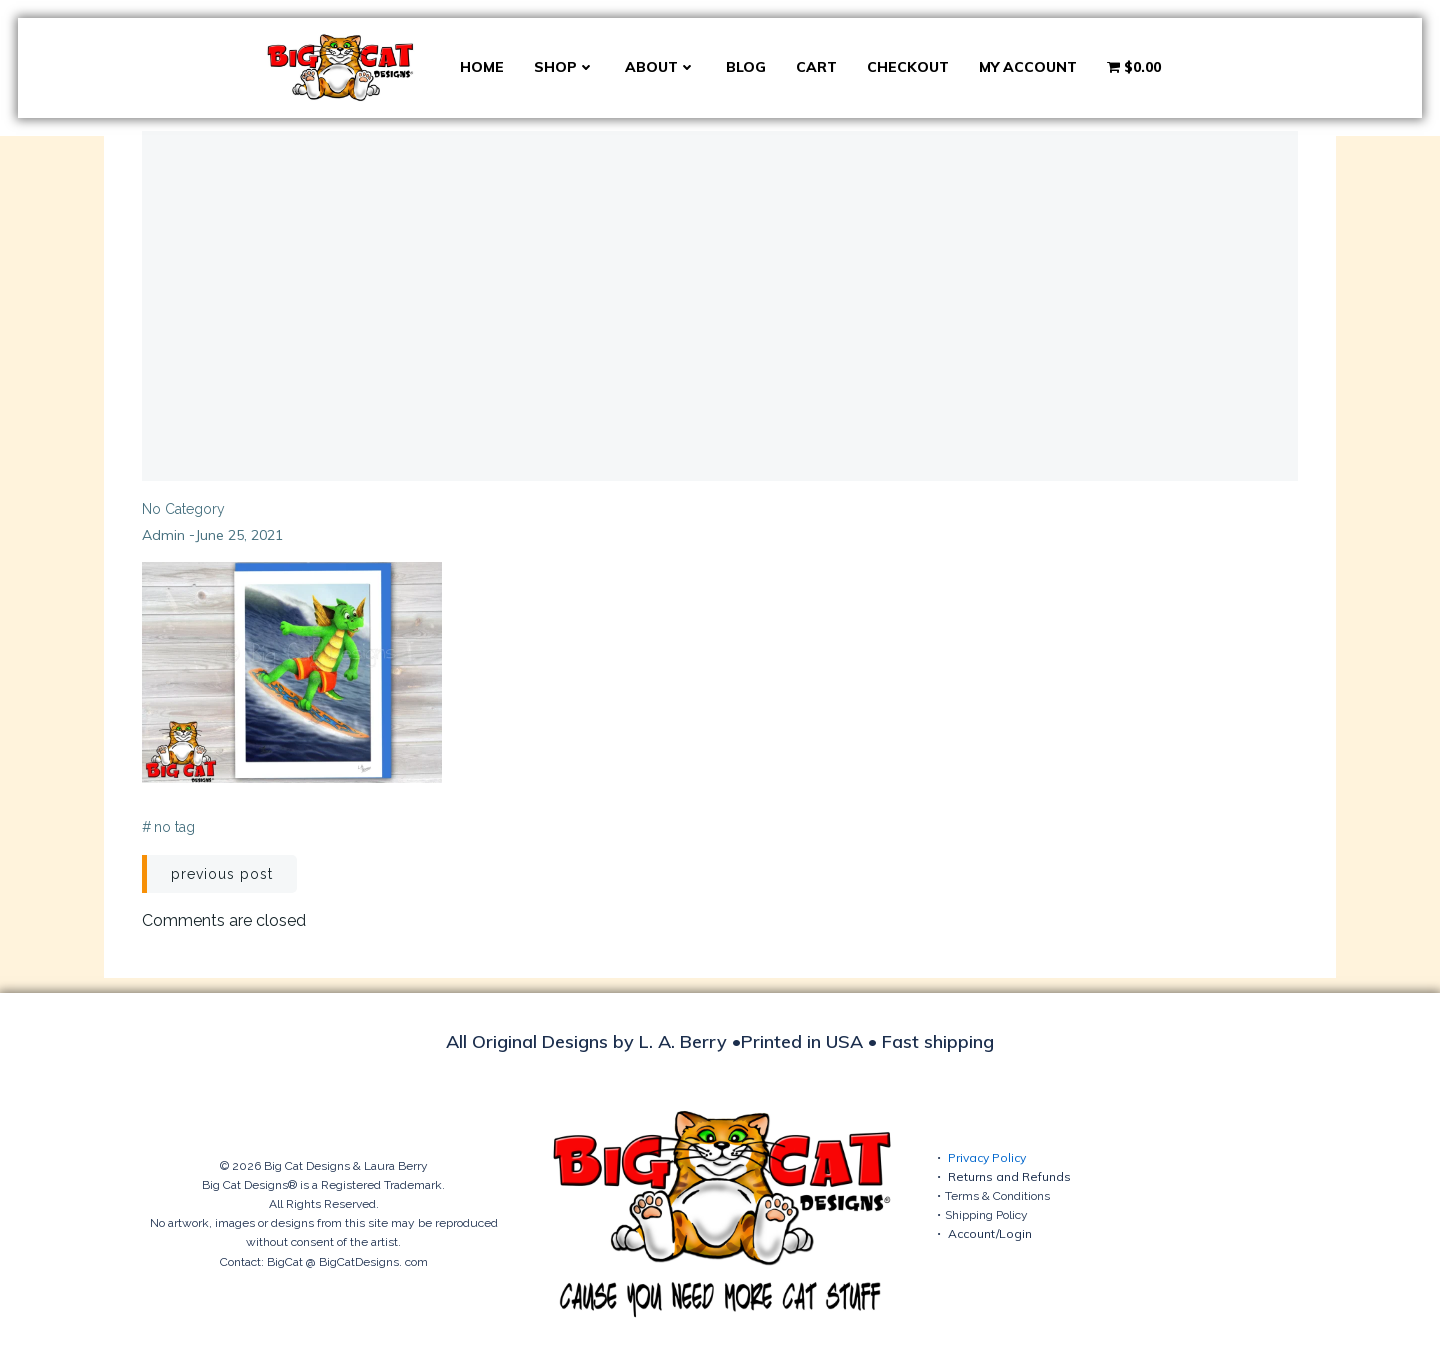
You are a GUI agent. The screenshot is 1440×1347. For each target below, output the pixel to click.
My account (1028, 67)
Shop (564, 67)
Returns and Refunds (1009, 1176)
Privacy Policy (987, 1157)
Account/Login (990, 1233)
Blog (746, 67)
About (660, 67)
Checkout (908, 67)
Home (482, 67)
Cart (816, 67)
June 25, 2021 (239, 535)
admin (163, 535)
